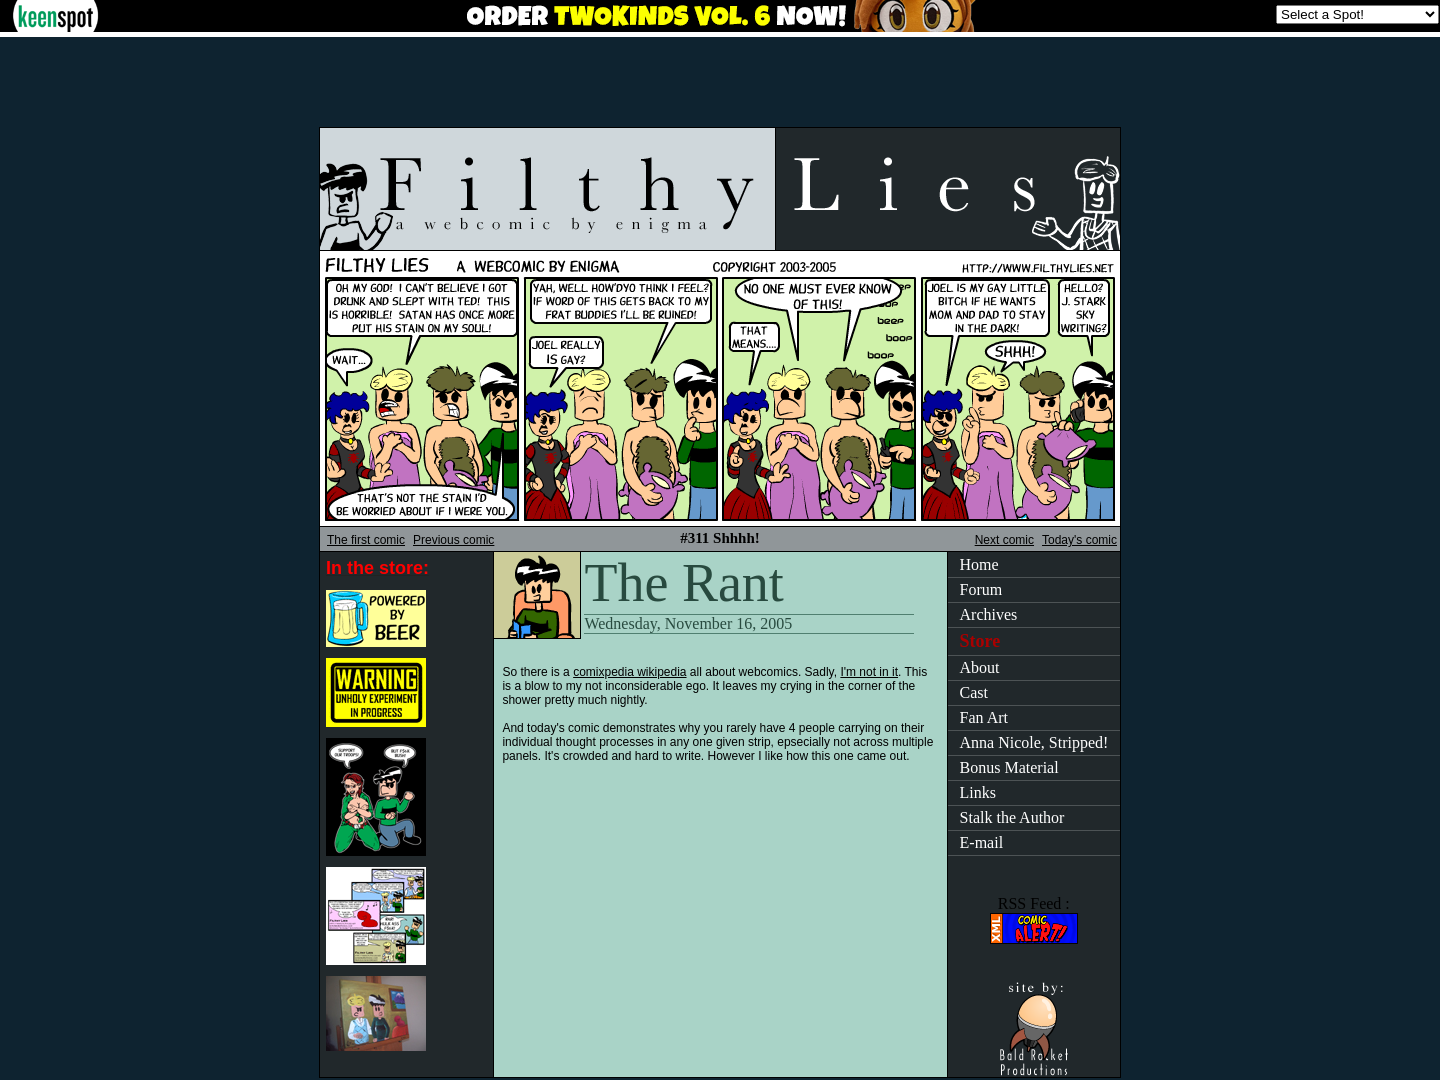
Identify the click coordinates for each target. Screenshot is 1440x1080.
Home (979, 564)
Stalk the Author (1012, 817)
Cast (974, 692)
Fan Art (984, 717)
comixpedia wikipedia (629, 672)
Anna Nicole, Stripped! (1034, 742)
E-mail (982, 842)
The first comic (366, 540)
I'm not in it (869, 672)
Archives (989, 614)
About (980, 667)
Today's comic (1079, 540)
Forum (981, 589)
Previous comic (453, 540)
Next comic (1004, 540)
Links (978, 792)
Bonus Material (1009, 767)
